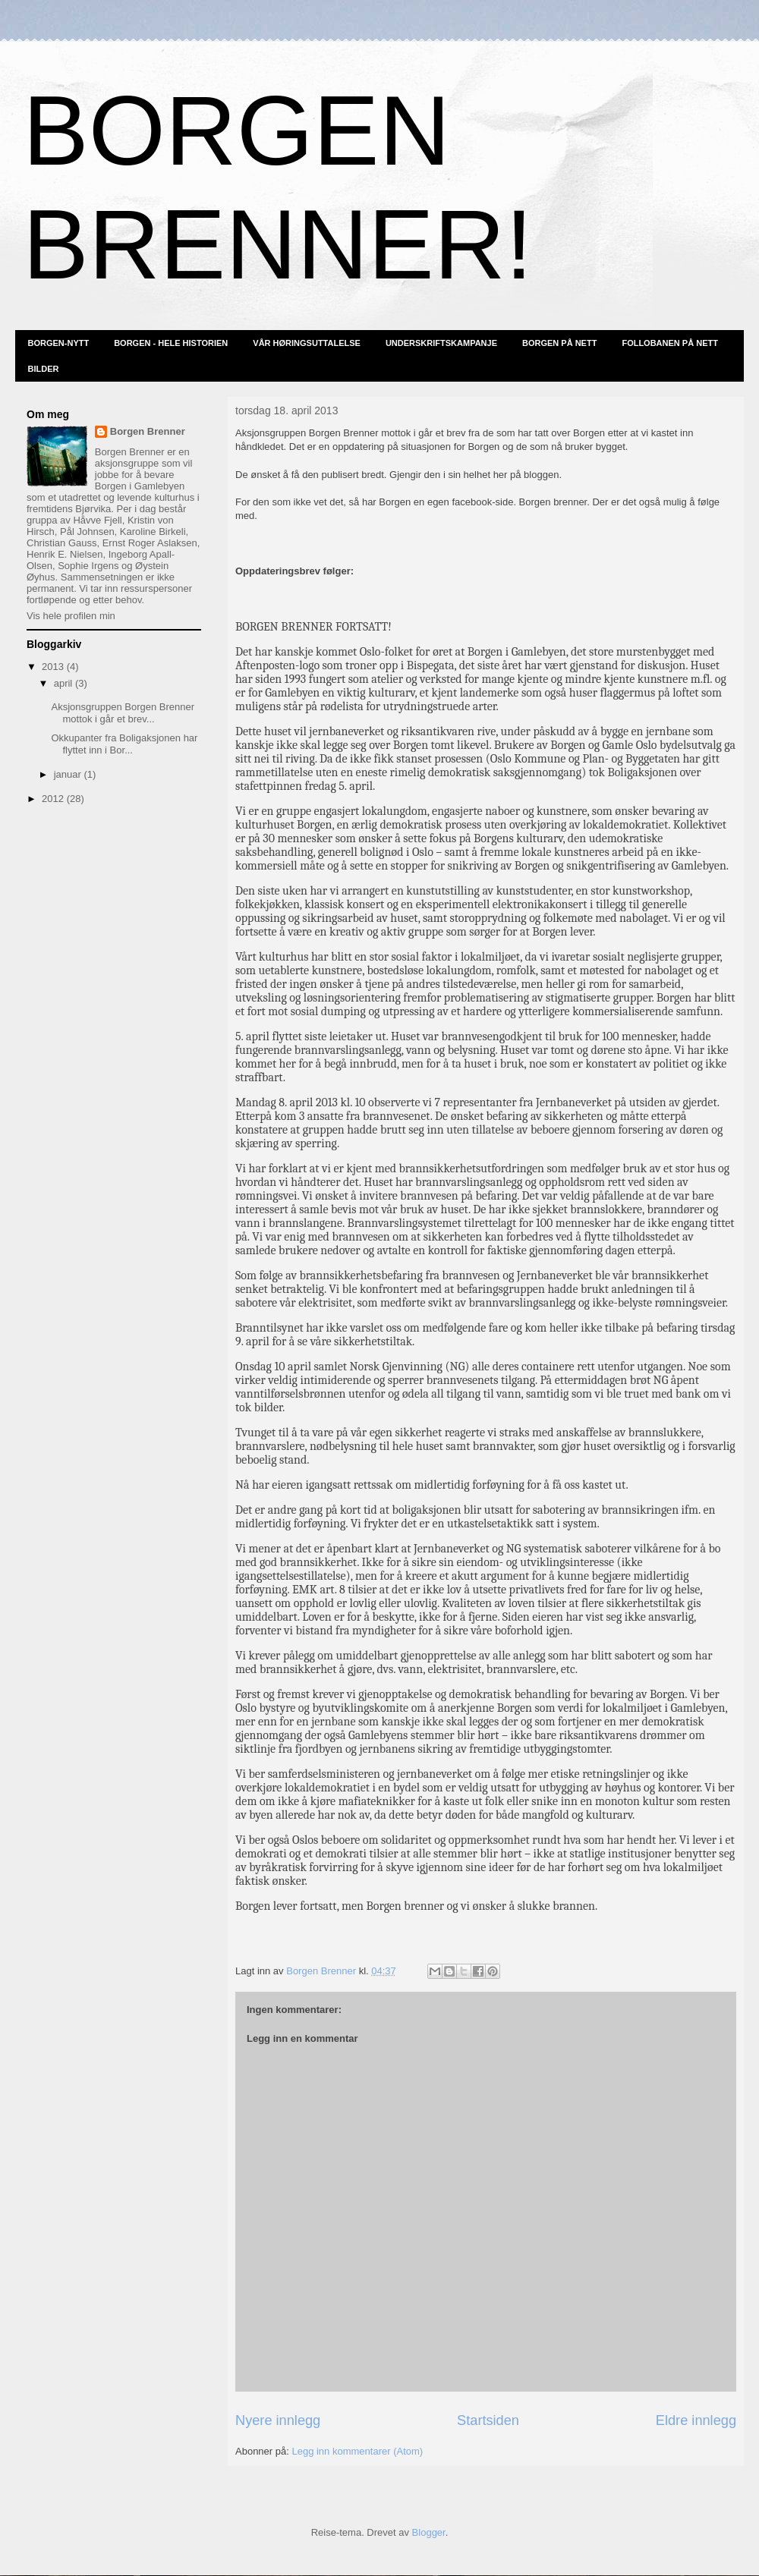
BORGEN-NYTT (59, 343)
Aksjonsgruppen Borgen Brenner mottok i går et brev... (122, 713)
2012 (54, 798)
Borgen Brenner (147, 431)
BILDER (43, 368)
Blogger (429, 2532)
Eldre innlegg (696, 2420)
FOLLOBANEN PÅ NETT (670, 343)
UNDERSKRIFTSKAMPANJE (441, 343)
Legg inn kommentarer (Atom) (357, 2451)
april (64, 683)
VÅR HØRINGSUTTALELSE (307, 343)
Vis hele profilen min (71, 615)
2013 (54, 666)
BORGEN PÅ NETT (559, 343)
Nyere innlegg (277, 2420)
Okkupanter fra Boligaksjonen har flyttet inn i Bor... (124, 744)
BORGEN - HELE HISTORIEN (171, 343)
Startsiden (488, 2420)
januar (69, 774)
